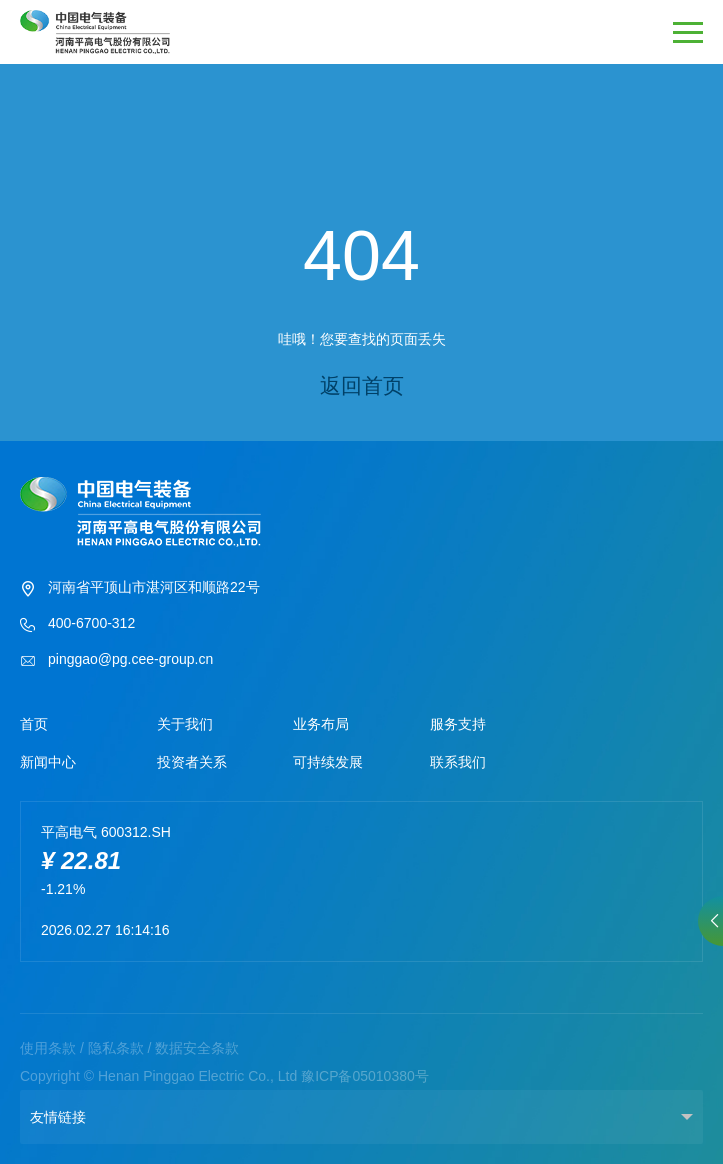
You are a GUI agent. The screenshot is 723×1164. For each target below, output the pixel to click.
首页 (34, 724)
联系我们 (458, 762)
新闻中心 (48, 762)
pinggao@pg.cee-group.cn (116, 661)
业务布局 (321, 724)
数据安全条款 (197, 1048)
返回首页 (362, 385)
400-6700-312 (77, 625)
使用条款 (48, 1048)
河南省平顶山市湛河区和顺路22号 (140, 589)
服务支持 (458, 724)
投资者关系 (192, 762)
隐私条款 (116, 1048)
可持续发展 (328, 762)
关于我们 (185, 724)
